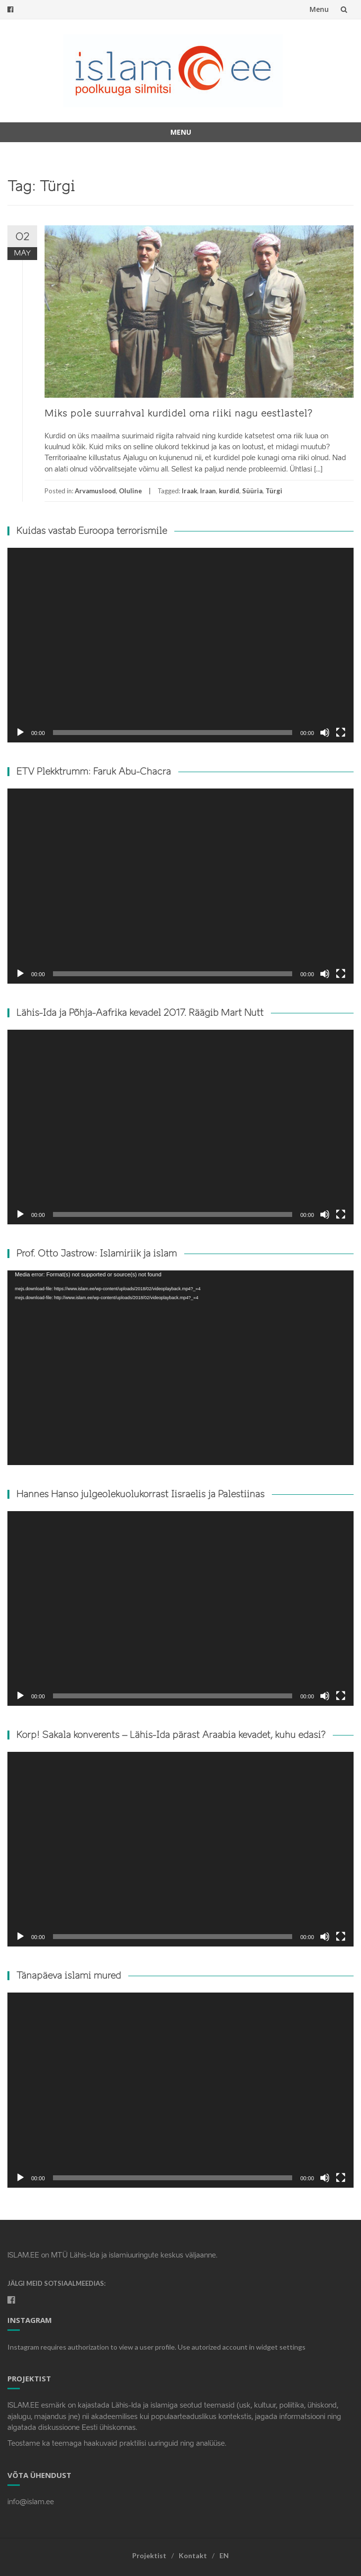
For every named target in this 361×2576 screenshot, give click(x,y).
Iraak (189, 491)
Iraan (208, 491)
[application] (180, 645)
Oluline (130, 491)
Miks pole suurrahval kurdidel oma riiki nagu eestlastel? (178, 413)
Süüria (252, 491)
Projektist (149, 2555)
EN (224, 2555)
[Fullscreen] (341, 732)
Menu (319, 9)
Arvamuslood (95, 491)
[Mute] (325, 732)
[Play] (20, 732)
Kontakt (193, 2555)
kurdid (229, 491)
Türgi (273, 491)
